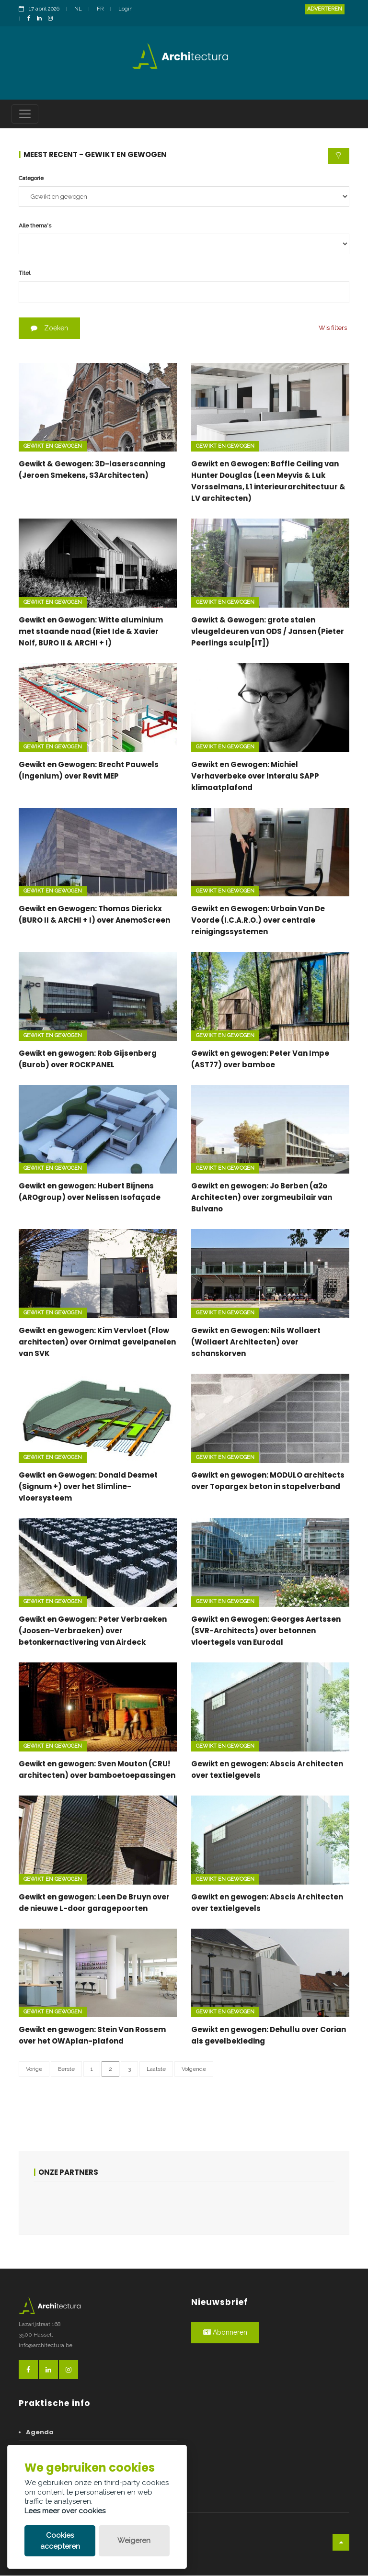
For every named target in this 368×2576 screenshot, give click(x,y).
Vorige (34, 2069)
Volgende (194, 2069)
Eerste (66, 2069)
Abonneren (225, 2333)
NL (78, 9)
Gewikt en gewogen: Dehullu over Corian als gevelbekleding (268, 2035)
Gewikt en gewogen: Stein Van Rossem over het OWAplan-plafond (92, 2035)
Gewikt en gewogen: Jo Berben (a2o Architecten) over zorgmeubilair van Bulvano (261, 1198)
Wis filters (333, 328)
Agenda (40, 2432)
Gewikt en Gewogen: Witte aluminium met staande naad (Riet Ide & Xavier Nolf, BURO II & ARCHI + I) (91, 631)
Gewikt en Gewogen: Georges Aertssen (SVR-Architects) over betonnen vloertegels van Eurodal (266, 1631)
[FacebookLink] (31, 19)
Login (125, 9)
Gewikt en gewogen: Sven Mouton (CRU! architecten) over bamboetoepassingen (97, 1770)
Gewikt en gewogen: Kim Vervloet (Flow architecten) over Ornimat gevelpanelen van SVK (97, 1342)
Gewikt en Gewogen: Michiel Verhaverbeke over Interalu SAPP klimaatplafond (255, 776)
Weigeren (133, 2540)
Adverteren (324, 9)
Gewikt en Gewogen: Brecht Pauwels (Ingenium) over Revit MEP (89, 770)
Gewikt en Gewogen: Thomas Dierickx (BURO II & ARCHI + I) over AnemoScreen (94, 915)
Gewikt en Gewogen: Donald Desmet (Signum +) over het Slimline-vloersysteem (88, 1486)
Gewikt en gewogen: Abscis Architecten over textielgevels (267, 1770)
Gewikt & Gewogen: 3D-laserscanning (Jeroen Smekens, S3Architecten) (92, 470)
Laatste (156, 2069)
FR (100, 9)
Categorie (31, 178)
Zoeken (49, 328)
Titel (24, 273)
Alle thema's (35, 226)
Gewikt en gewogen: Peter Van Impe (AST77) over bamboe (260, 1059)
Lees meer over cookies (64, 2511)
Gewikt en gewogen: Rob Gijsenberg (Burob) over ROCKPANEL (88, 1059)
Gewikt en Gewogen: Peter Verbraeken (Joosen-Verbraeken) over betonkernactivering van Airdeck (93, 1631)
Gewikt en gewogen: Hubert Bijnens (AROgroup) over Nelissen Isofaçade (90, 1192)
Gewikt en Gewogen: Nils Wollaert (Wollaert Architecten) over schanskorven (256, 1342)
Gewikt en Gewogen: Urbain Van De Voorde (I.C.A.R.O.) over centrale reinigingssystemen (258, 920)
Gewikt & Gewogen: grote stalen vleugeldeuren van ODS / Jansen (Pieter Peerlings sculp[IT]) (267, 631)
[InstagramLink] (53, 19)
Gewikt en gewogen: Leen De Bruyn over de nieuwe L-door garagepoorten (94, 1903)
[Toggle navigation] (25, 114)
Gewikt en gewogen (52, 446)
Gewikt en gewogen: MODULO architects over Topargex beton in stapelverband (268, 1481)
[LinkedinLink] (41, 19)
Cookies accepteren (60, 2541)
